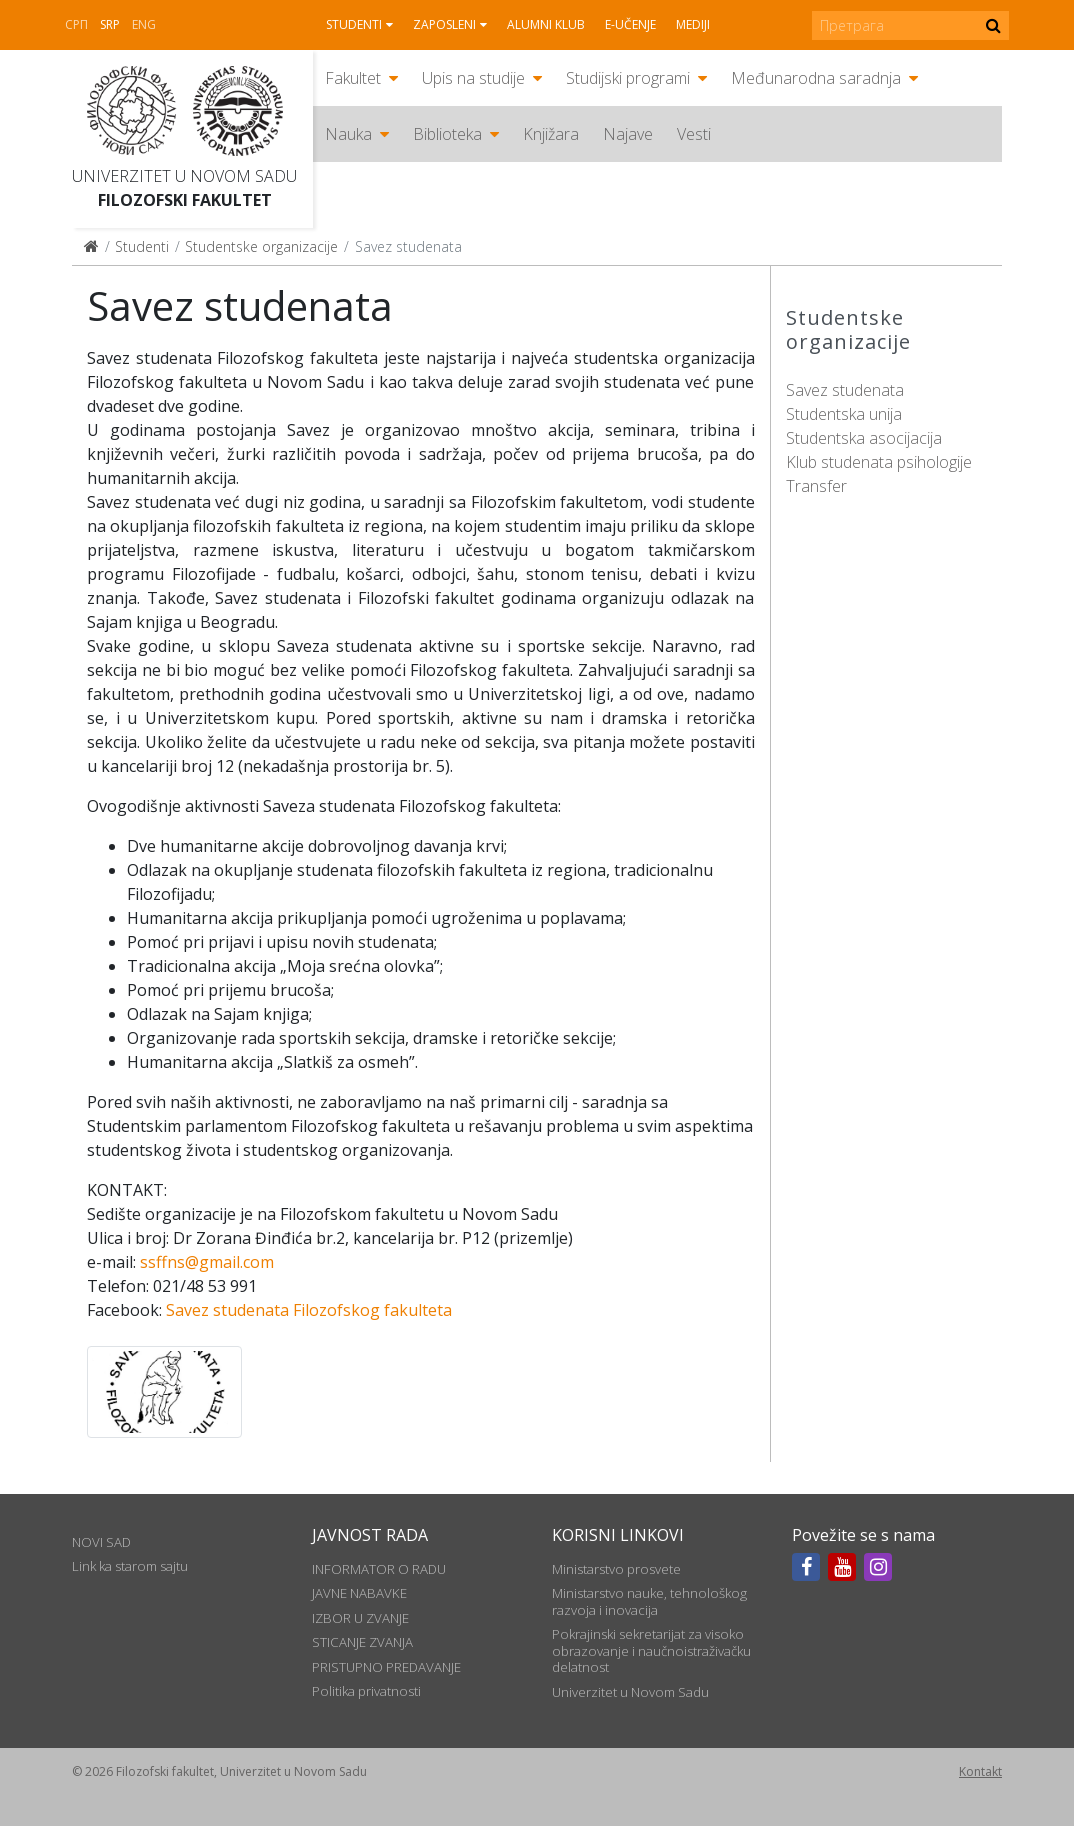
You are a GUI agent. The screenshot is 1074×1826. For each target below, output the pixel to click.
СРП (76, 24)
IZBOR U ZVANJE (360, 1618)
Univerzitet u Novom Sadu (184, 176)
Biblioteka (447, 134)
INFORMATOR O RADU (379, 1569)
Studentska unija (844, 414)
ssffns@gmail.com (207, 1262)
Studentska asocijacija (864, 438)
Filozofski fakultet (185, 200)
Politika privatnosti (366, 1691)
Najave (628, 134)
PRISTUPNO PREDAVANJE (386, 1667)
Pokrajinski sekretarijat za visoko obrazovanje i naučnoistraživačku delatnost (651, 1650)
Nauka (348, 134)
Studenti (354, 24)
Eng (144, 24)
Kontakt (980, 1771)
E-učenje (630, 24)
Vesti (694, 134)
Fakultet (353, 78)
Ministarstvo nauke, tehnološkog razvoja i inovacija (649, 1601)
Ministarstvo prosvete (616, 1569)
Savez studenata (845, 390)
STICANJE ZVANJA (362, 1642)
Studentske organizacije (261, 246)
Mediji (693, 24)
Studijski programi (628, 78)
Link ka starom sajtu (130, 1566)
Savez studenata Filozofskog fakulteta (309, 1310)
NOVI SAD (101, 1542)
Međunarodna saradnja (816, 78)
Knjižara (551, 134)
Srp (110, 24)
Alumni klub (546, 24)
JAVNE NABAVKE (359, 1593)
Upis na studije (473, 78)
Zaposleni (444, 24)
